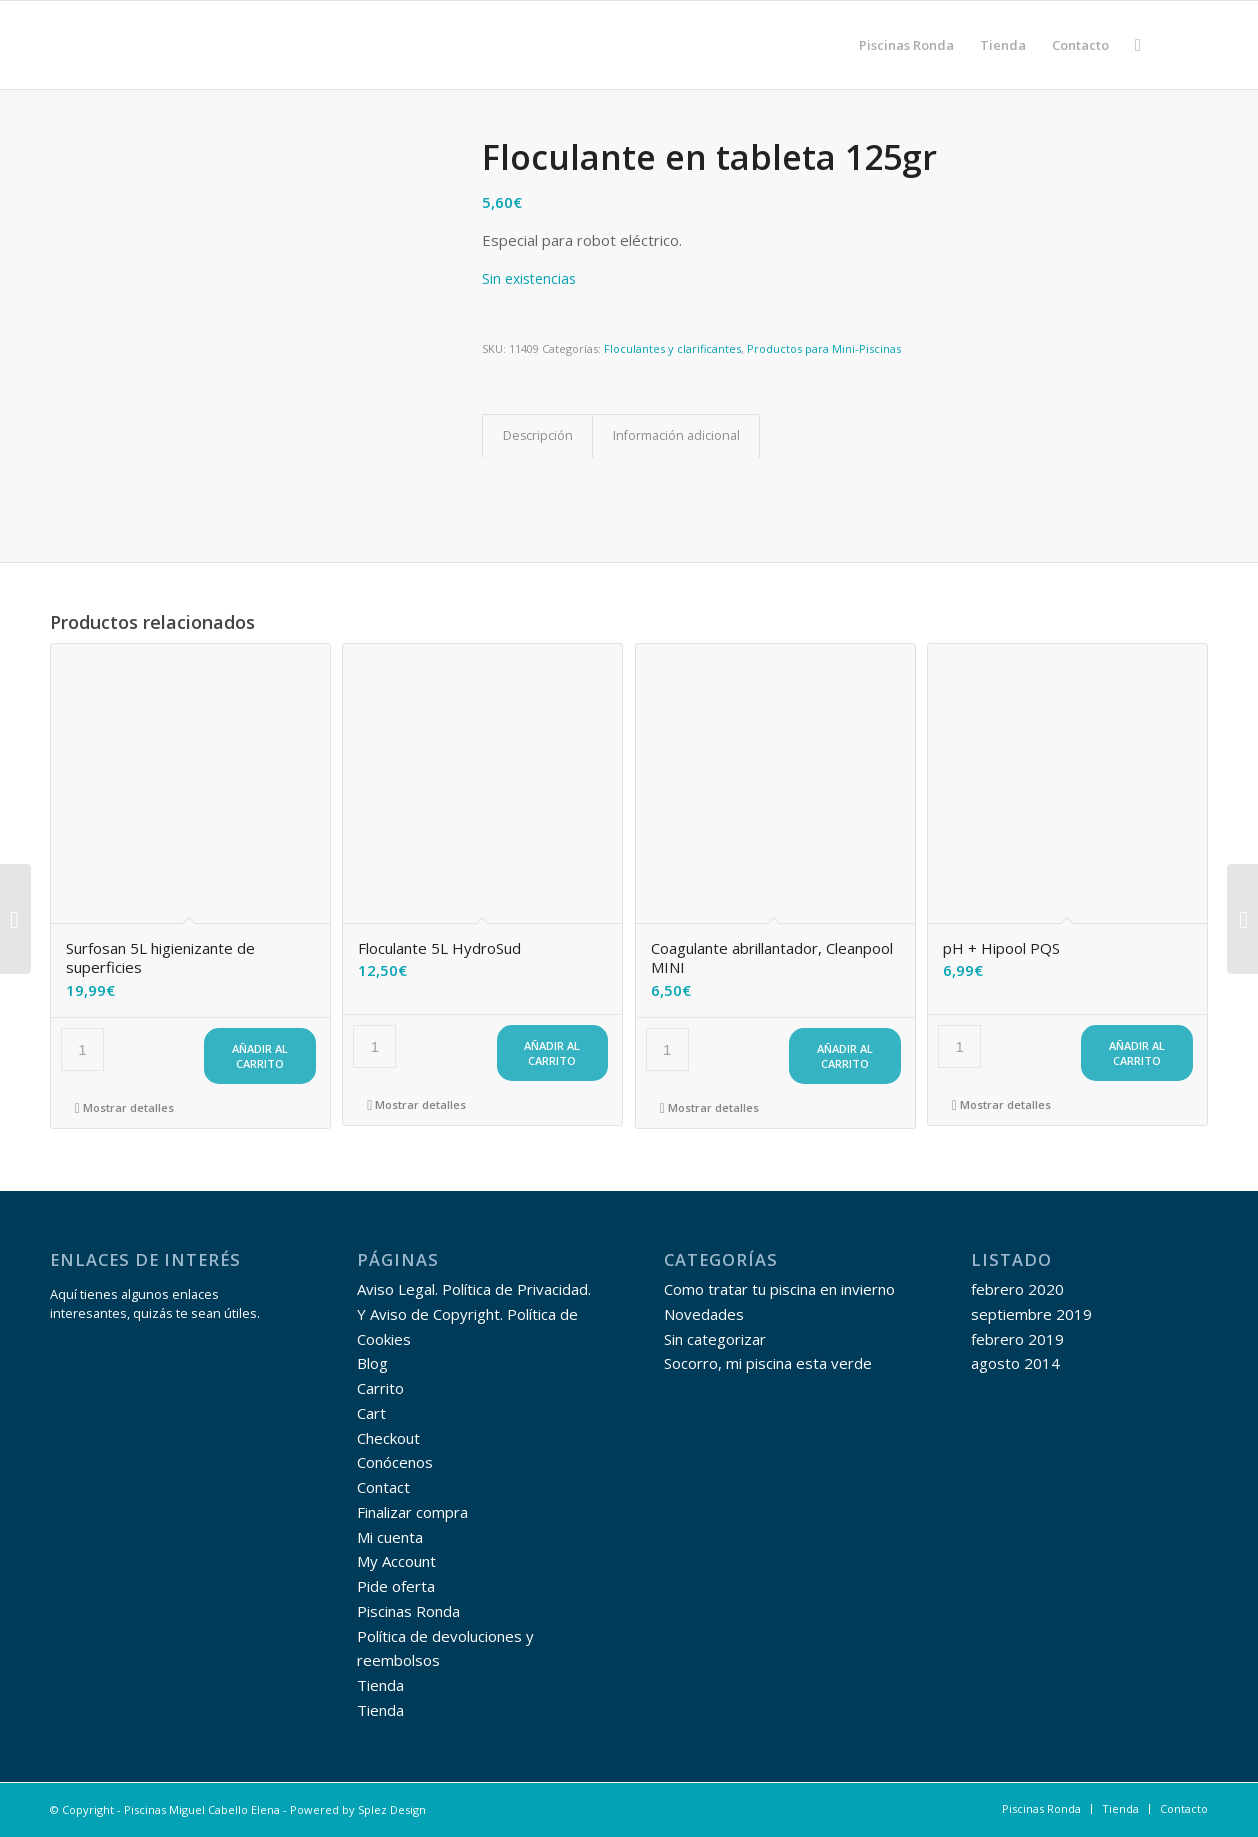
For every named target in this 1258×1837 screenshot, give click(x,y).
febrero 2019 (1017, 1339)
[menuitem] (906, 45)
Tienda (380, 1685)
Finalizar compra (412, 1512)
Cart (371, 1413)
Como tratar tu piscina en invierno (779, 1289)
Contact (383, 1487)
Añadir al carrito (260, 1056)
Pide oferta (396, 1586)
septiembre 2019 (1031, 1314)
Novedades (704, 1314)
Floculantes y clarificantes (672, 348)
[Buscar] (1138, 45)
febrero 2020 (1017, 1289)
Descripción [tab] (538, 435)
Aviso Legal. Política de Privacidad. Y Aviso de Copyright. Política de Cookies (474, 1314)
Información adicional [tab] (676, 435)
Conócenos (395, 1462)
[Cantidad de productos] (82, 1049)
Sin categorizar (715, 1339)
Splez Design (392, 1809)
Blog (372, 1363)
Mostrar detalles (124, 1107)
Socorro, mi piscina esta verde (768, 1363)
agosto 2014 (1015, 1363)
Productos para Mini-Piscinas (824, 348)
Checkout (388, 1438)
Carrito (380, 1388)
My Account (396, 1561)
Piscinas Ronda (408, 1611)
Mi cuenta (390, 1537)
